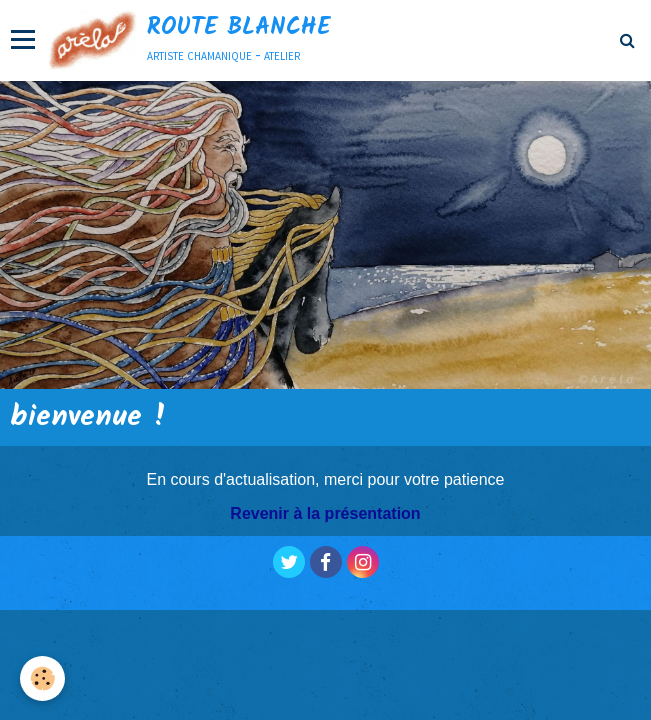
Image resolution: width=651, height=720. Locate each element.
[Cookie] (42, 678)
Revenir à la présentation (325, 513)
